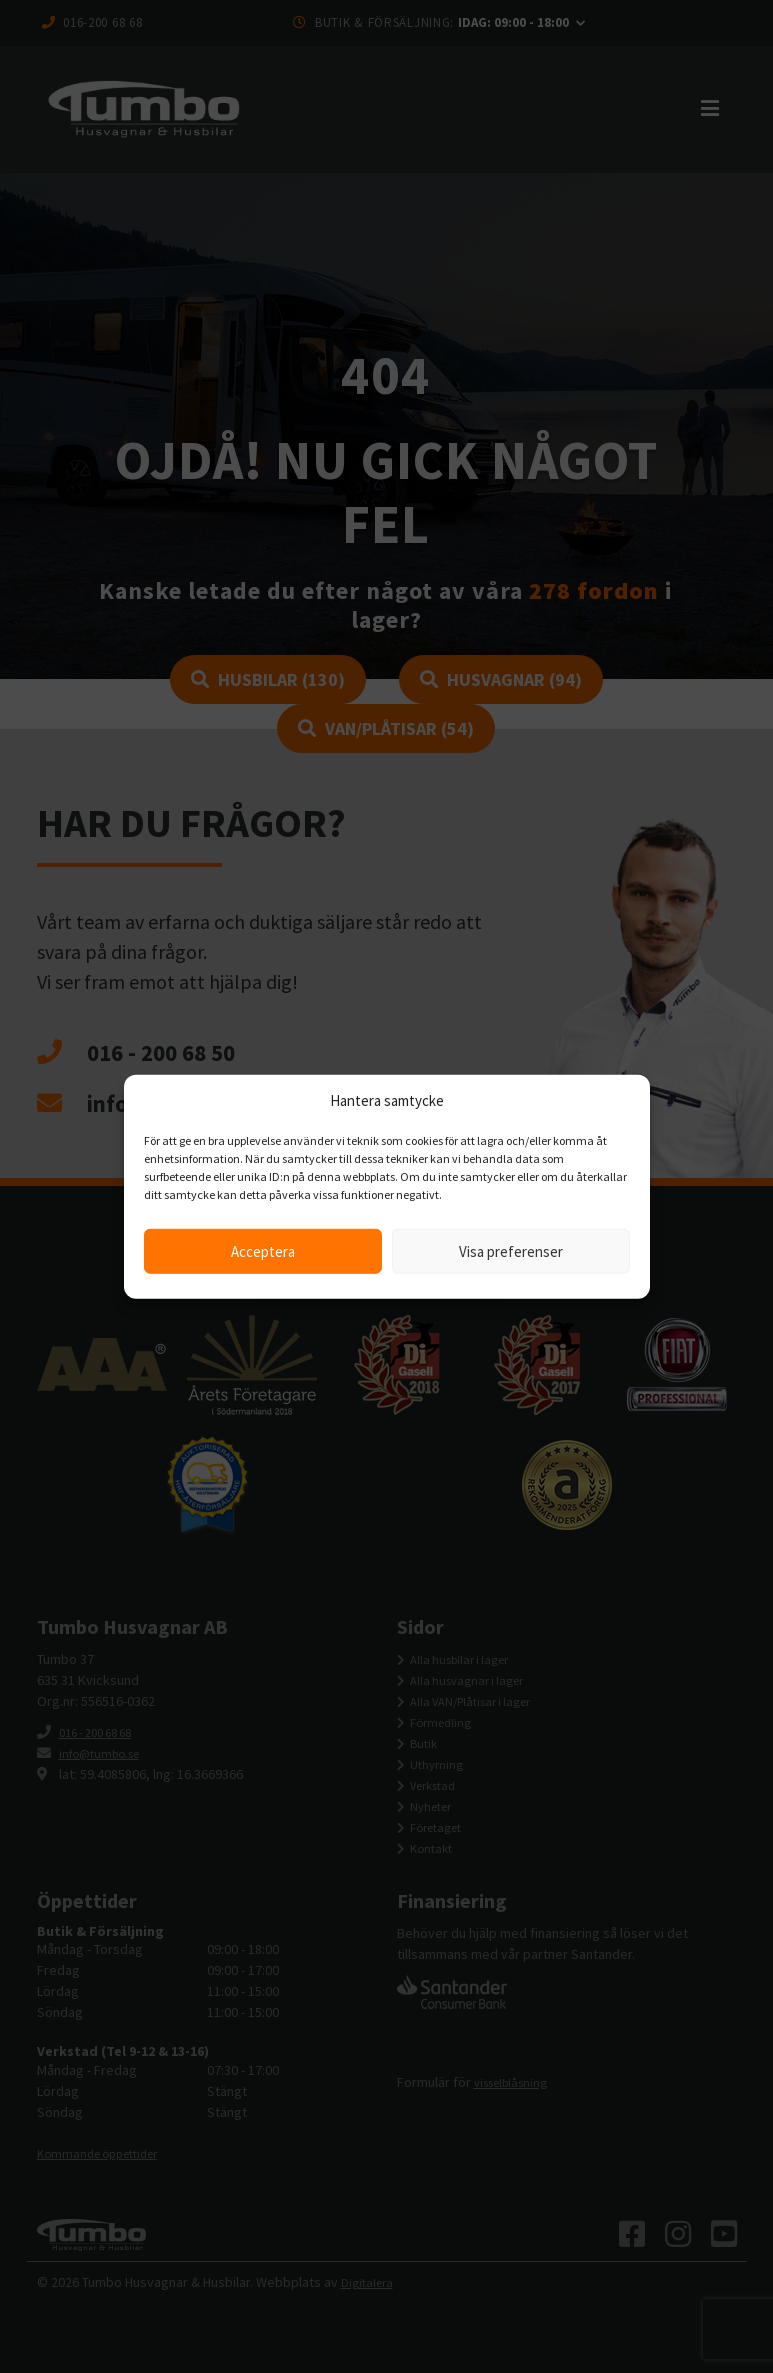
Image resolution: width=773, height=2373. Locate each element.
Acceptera (263, 1250)
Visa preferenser (511, 1250)
